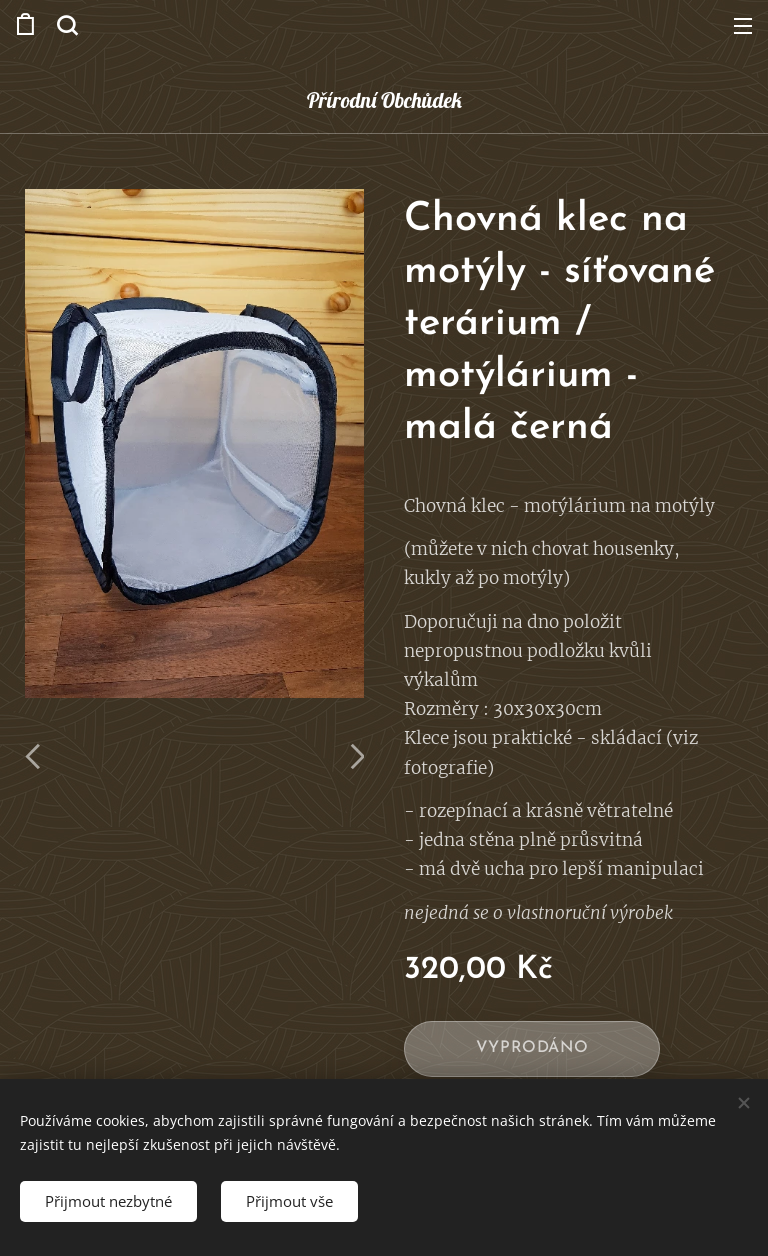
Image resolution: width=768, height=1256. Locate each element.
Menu (743, 26)
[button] (67, 25)
